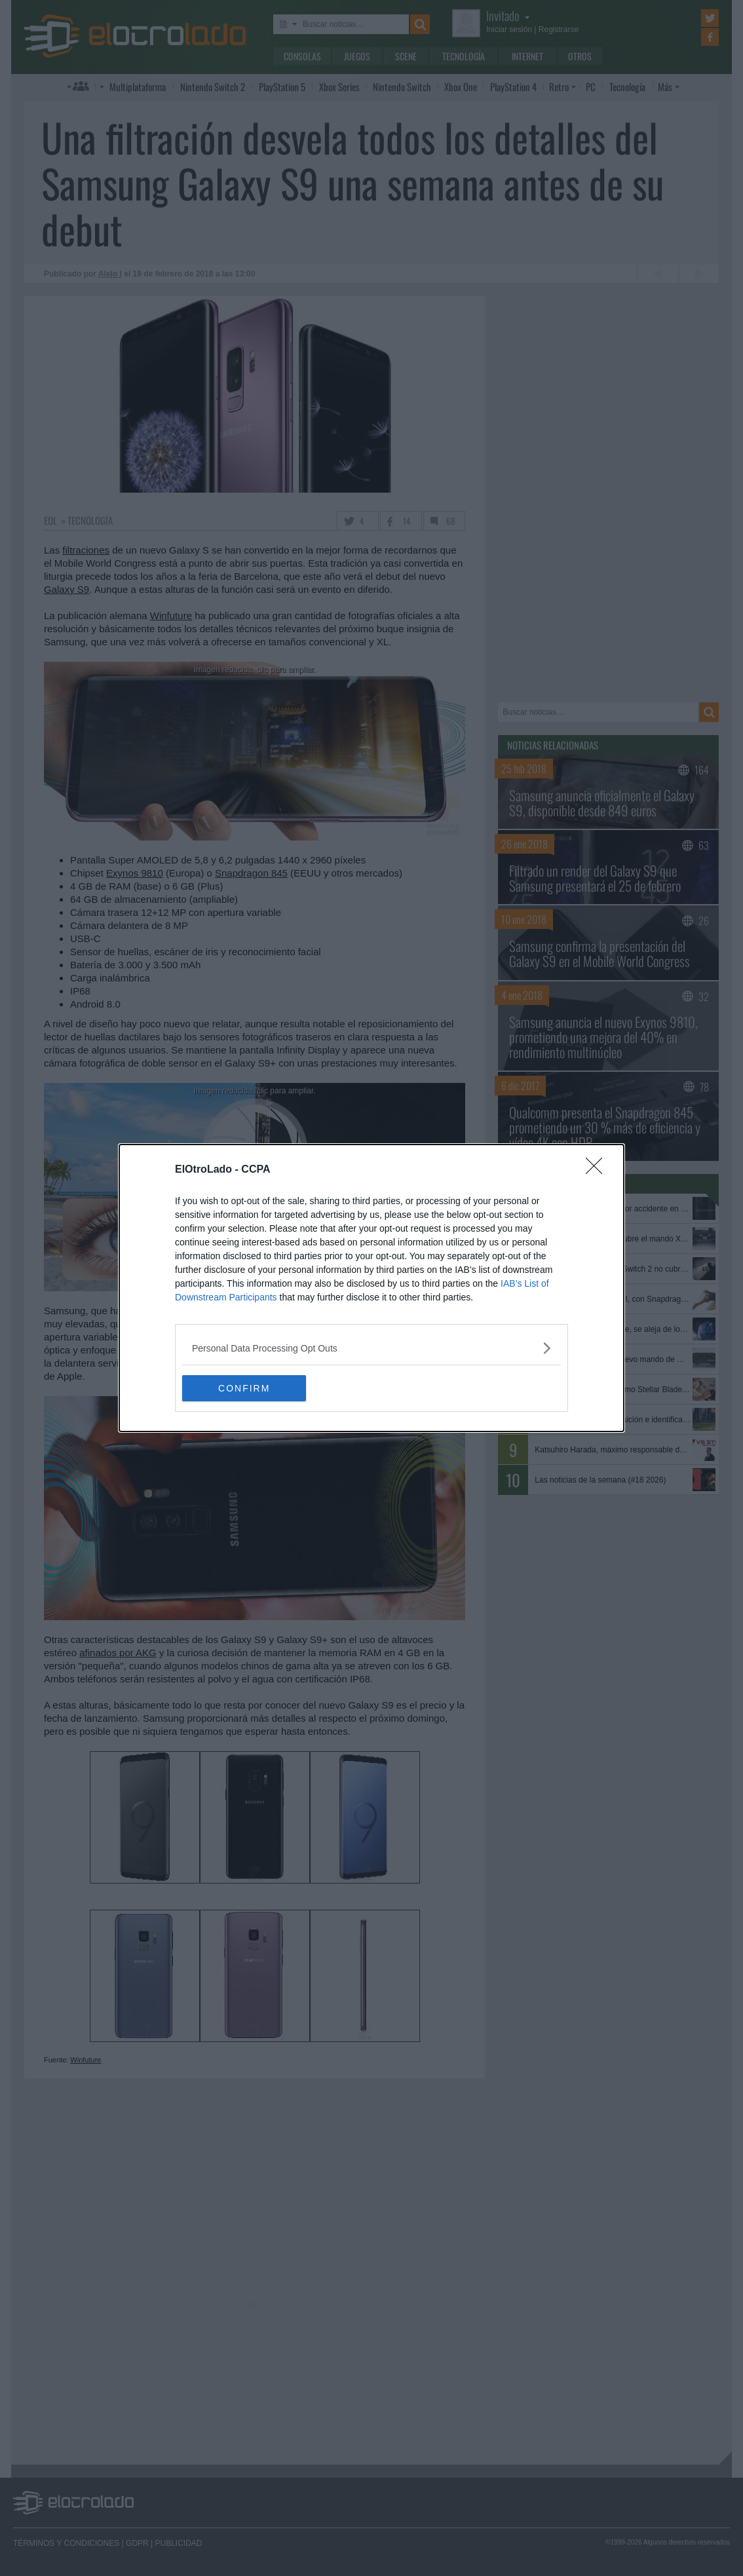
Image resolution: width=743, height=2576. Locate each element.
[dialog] (371, 1288)
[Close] (598, 1170)
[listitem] (371, 1348)
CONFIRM (244, 1388)
